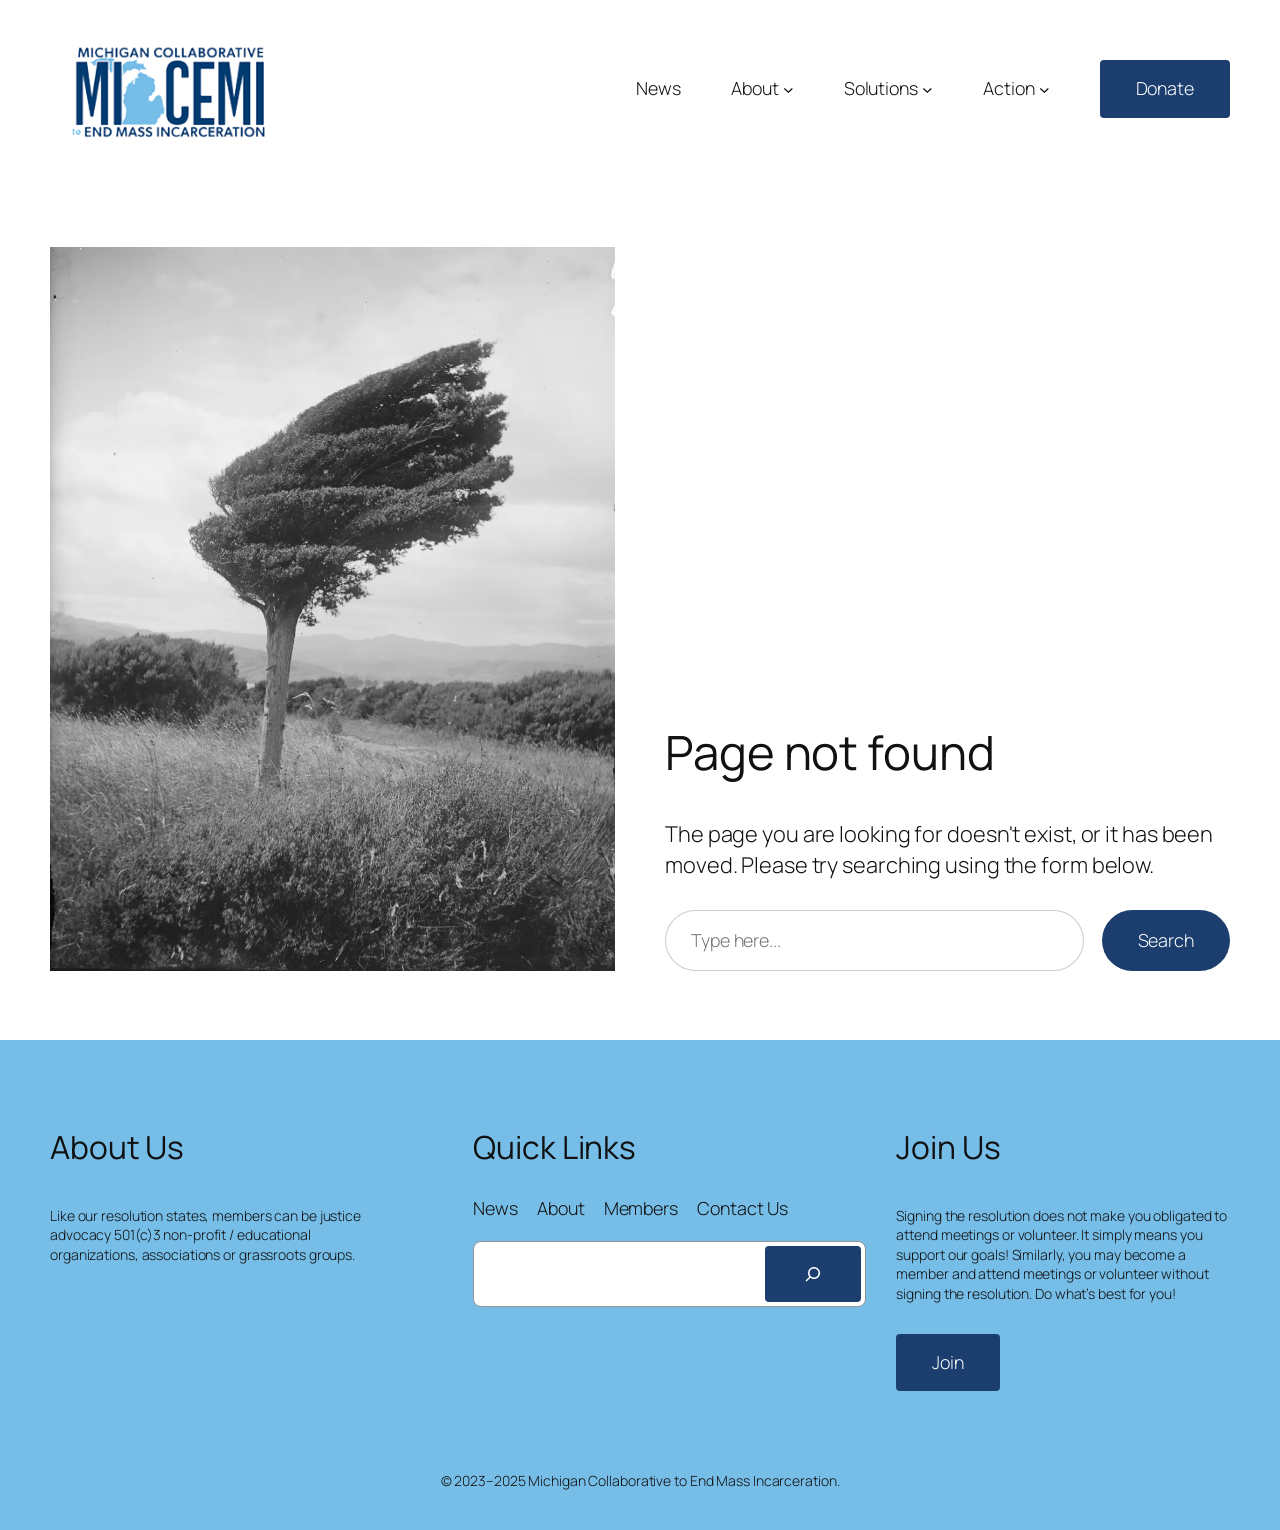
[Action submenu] (1044, 89)
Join (948, 1362)
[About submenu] (788, 89)
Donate (1165, 88)
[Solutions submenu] (927, 89)
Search (1166, 940)
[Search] (813, 1274)
